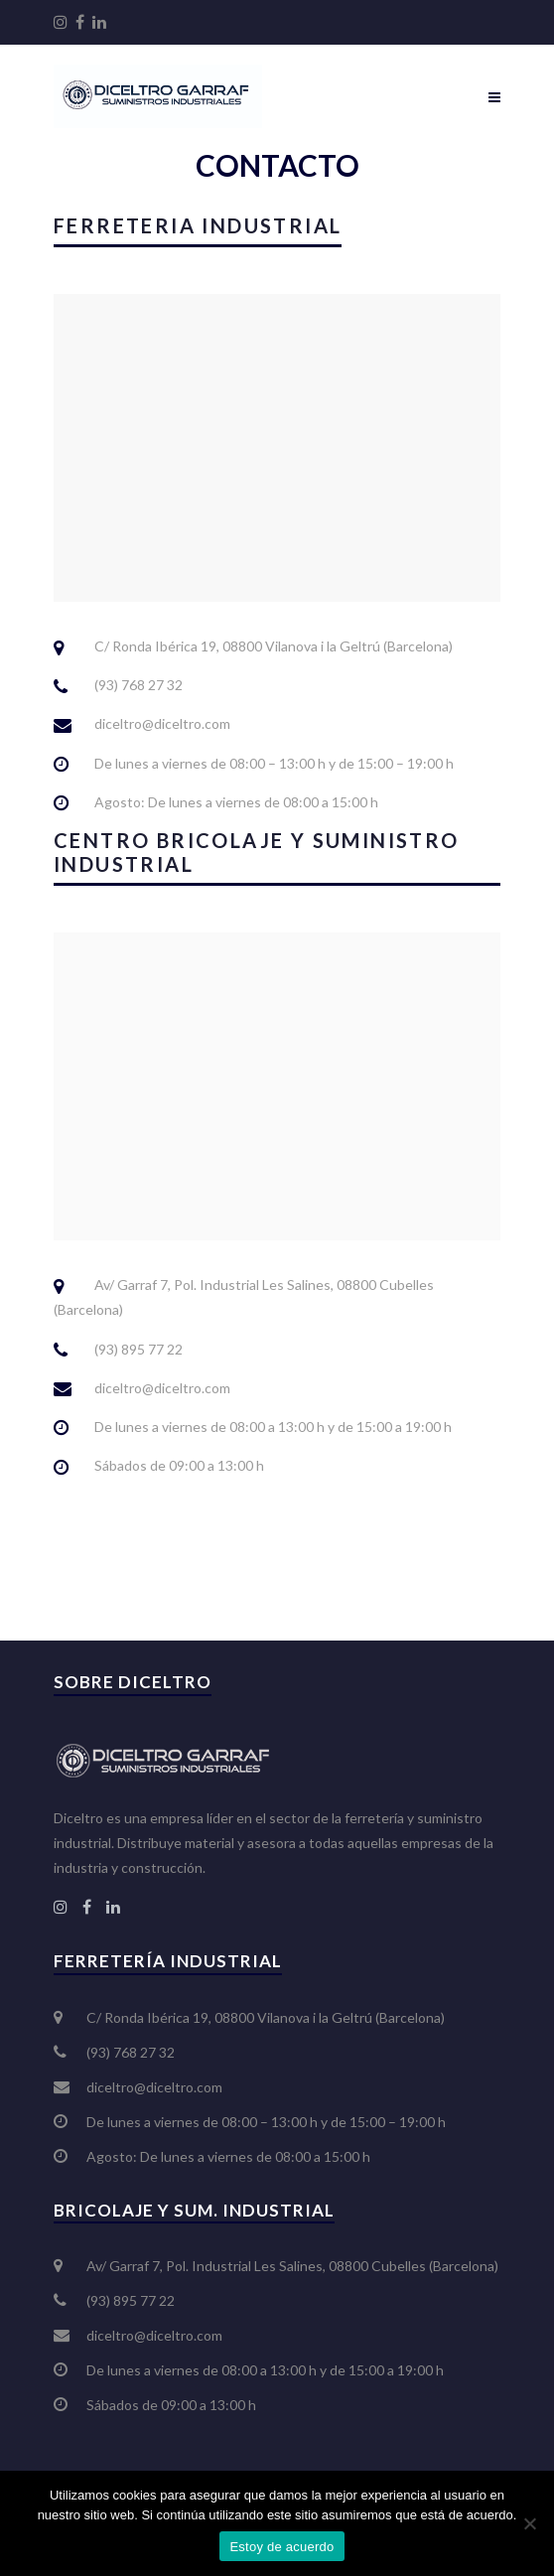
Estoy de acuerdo (281, 2546)
